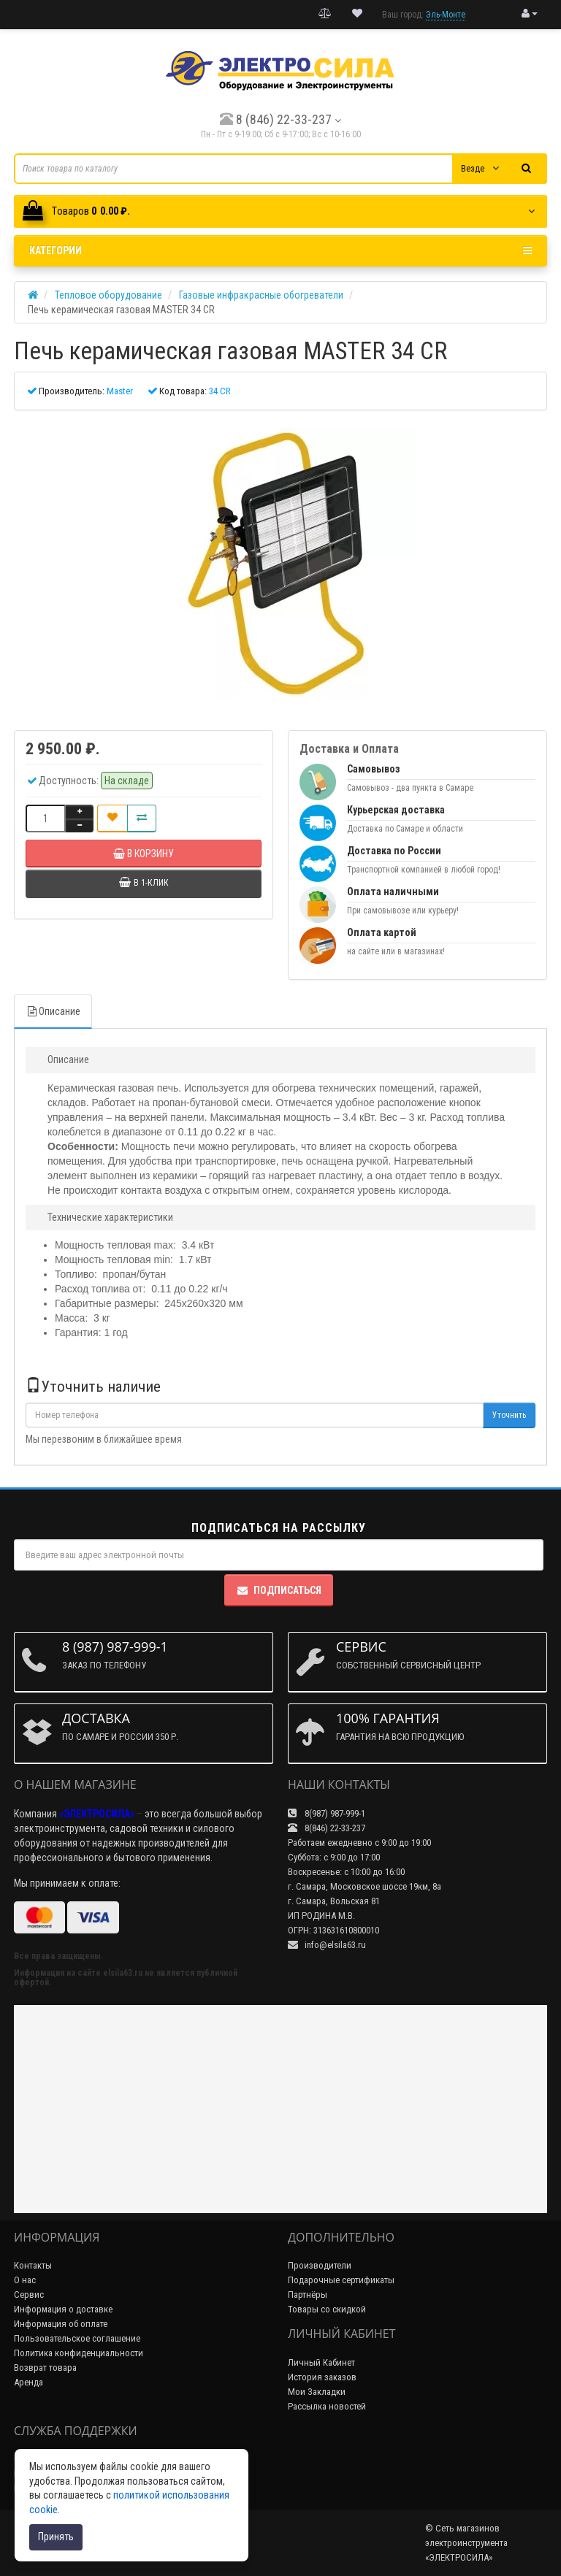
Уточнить (509, 1415)
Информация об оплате (60, 2323)
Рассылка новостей (327, 2406)
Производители (319, 2265)
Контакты (33, 2265)
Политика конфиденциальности (78, 2352)
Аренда (28, 2382)
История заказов (322, 2377)
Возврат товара (45, 2367)
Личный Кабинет (321, 2362)
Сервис (29, 2294)
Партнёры (307, 2294)
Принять (56, 2536)
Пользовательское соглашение (77, 2338)
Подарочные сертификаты (341, 2279)
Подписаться (278, 1590)
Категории (280, 250)
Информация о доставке (63, 2309)
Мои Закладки (317, 2391)
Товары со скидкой (327, 2309)
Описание (53, 1011)
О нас (25, 2279)
